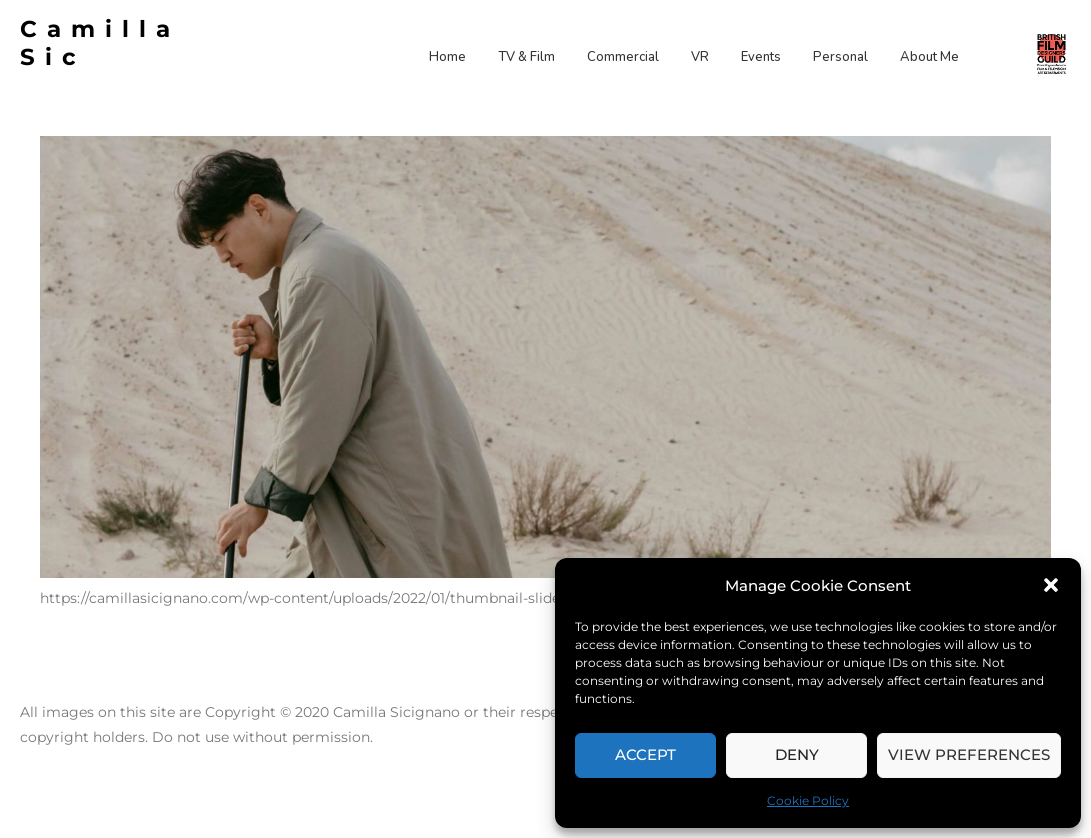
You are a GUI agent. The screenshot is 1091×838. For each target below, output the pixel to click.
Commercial (623, 57)
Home (447, 57)
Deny (797, 754)
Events (761, 57)
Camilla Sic (100, 43)
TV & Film (526, 57)
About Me (929, 57)
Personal (840, 57)
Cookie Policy (808, 800)
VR (700, 57)
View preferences (969, 754)
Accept (645, 754)
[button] (1051, 585)
